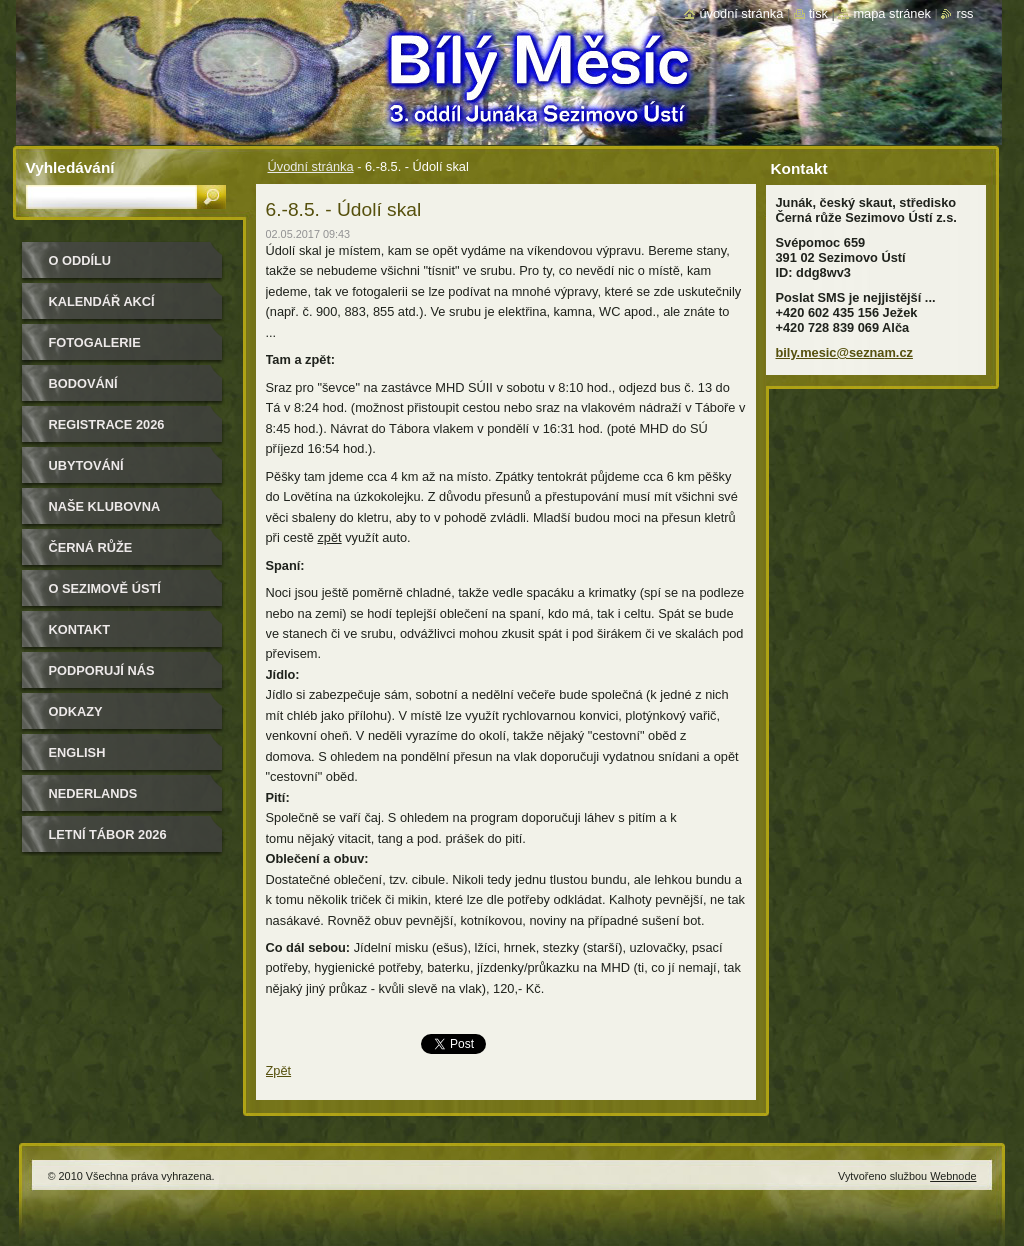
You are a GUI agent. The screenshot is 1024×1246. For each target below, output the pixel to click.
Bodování (83, 383)
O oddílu (80, 260)
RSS (964, 13)
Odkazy (76, 711)
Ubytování (86, 465)
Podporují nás (102, 670)
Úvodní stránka (311, 166)
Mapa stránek (892, 13)
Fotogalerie (95, 342)
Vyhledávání (70, 167)
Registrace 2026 (107, 424)
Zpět (279, 1070)
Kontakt (80, 629)
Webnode (953, 1176)
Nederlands (93, 793)
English (77, 752)
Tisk (818, 13)
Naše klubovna (105, 506)
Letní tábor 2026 (108, 834)
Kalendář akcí (102, 301)
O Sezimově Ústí (105, 588)
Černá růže (91, 547)
